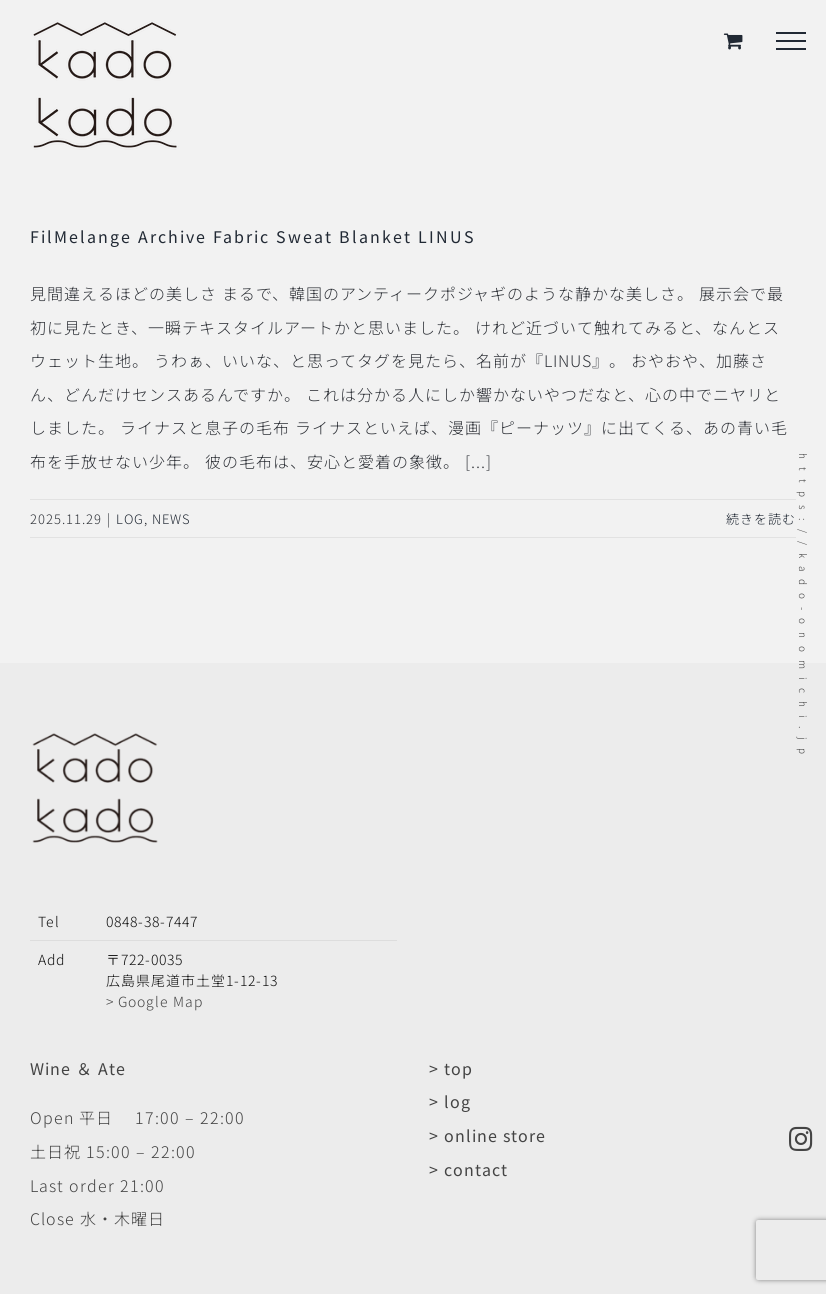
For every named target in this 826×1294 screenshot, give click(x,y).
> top (451, 1068)
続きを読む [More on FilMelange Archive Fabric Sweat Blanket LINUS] (761, 518)
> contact (468, 1169)
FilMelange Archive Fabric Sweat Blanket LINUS (253, 236)
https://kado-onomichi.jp (803, 607)
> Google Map (154, 1001)
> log (450, 1101)
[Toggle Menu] (791, 41)
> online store (487, 1135)
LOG (130, 518)
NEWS (171, 518)
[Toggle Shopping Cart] (734, 40)
